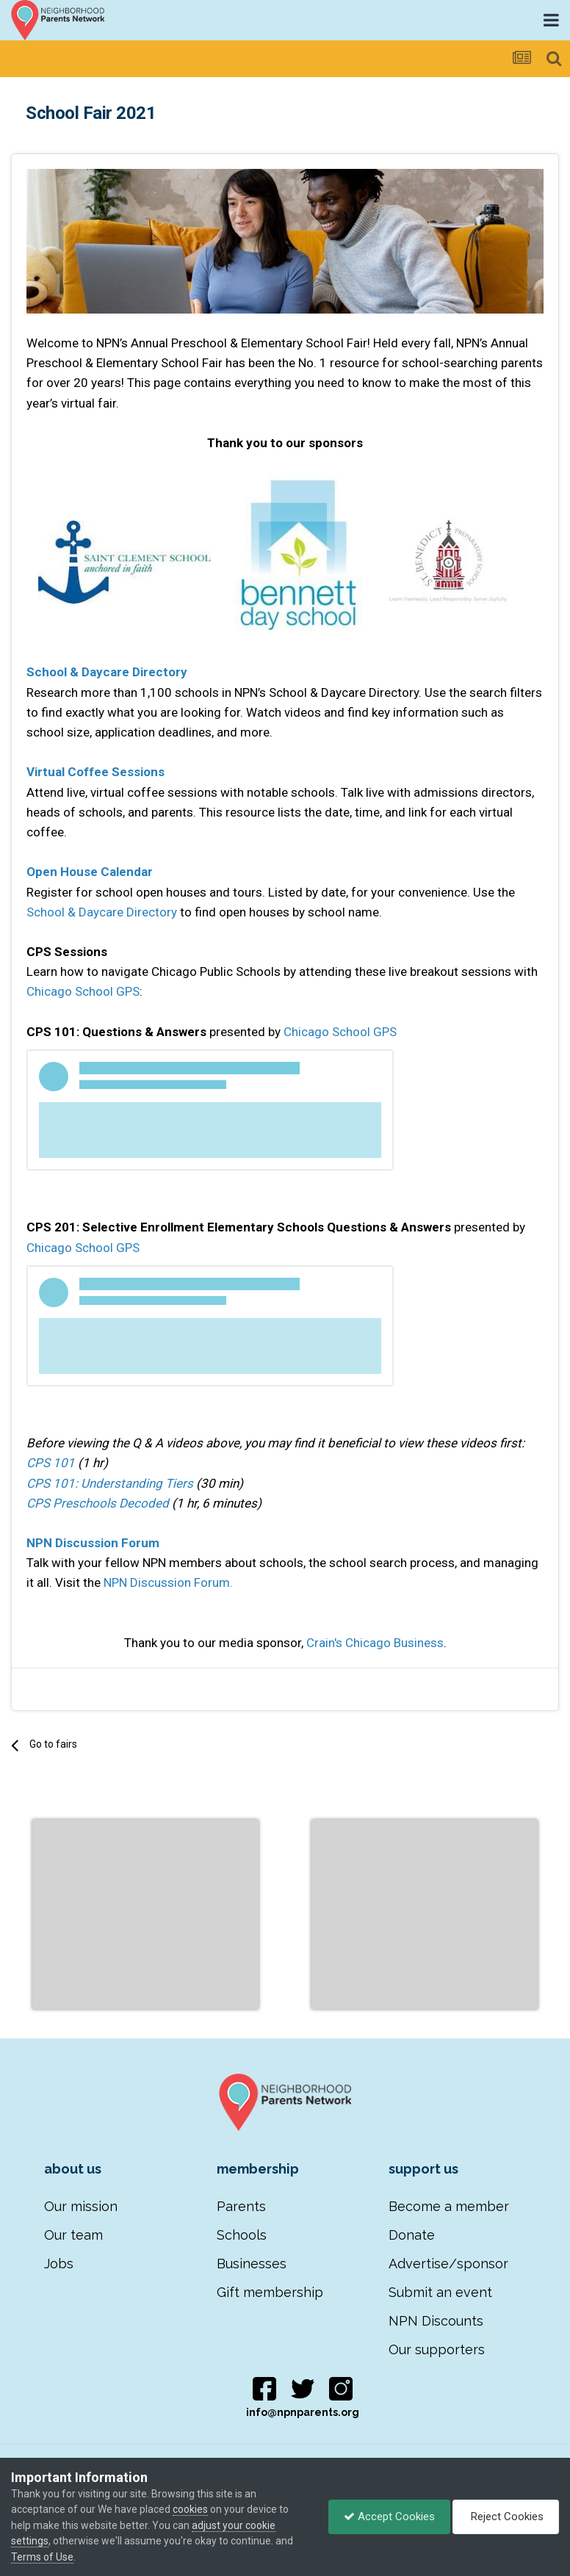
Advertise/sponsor (448, 2263)
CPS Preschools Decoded (97, 1503)
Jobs (58, 2263)
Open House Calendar (89, 871)
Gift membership (270, 2292)
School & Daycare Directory (106, 672)
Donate (412, 2235)
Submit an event (440, 2292)
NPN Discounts (436, 2321)
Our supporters (437, 2349)
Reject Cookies (506, 2516)
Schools (242, 2235)
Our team (73, 2235)
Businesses (251, 2263)
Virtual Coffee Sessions (95, 771)
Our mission (81, 2206)
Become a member (449, 2206)
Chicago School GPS (83, 991)
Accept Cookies (389, 2516)
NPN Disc (53, 1542)
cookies (190, 2509)
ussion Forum (119, 1542)
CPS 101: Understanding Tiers (109, 1483)
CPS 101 (50, 1462)
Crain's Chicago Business (375, 1642)
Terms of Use (42, 2557)
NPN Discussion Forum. (168, 1582)
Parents (241, 2206)
